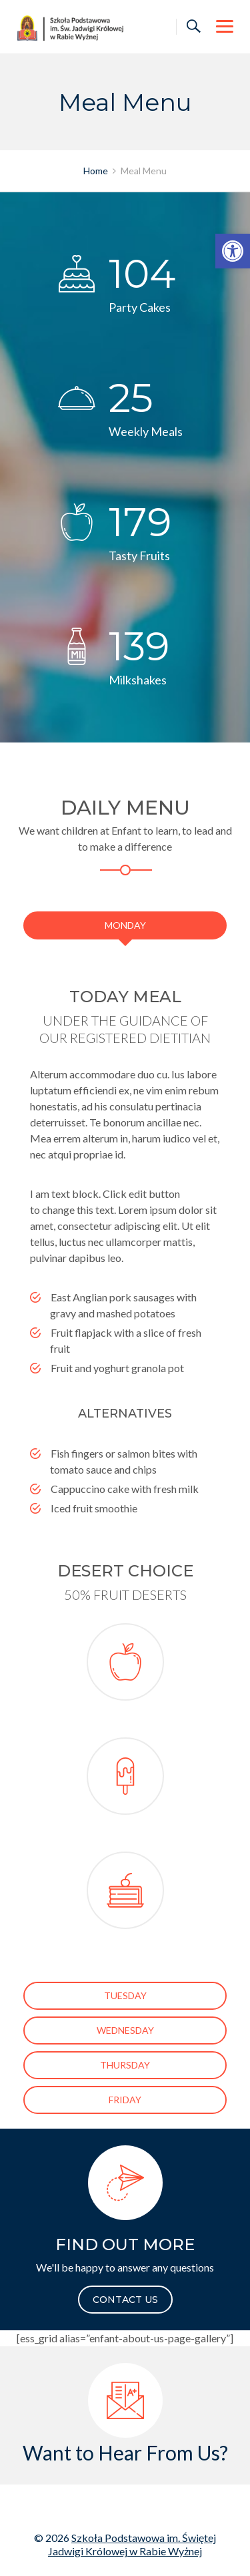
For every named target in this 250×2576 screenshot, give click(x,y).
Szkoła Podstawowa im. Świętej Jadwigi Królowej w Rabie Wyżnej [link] (132, 2544)
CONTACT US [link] (125, 2300)
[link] (232, 251)
